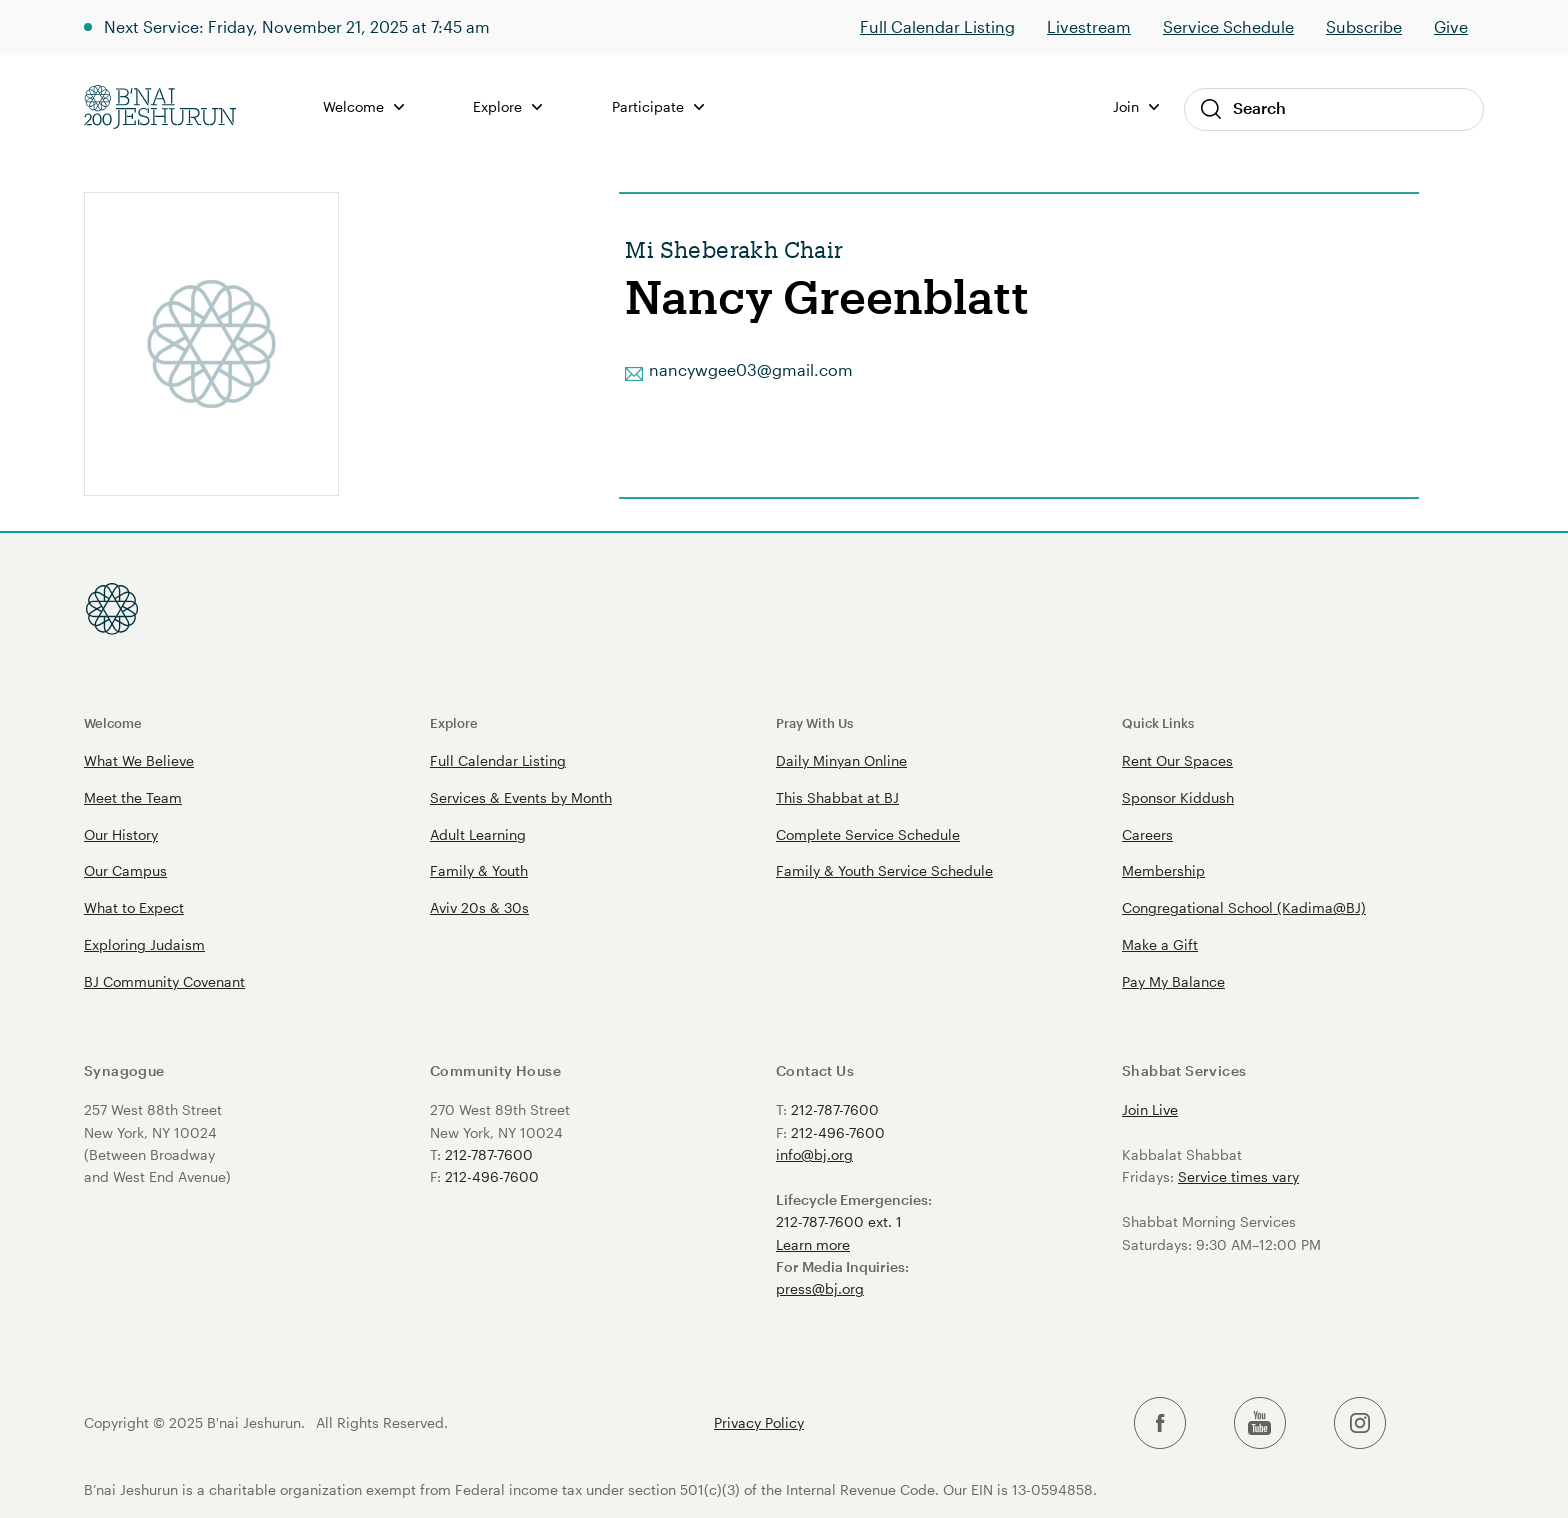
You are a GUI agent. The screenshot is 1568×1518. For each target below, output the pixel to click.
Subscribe (1364, 26)
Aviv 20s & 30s (479, 907)
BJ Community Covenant (164, 981)
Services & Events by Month (521, 797)
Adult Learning (478, 834)
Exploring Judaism (144, 944)
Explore (507, 106)
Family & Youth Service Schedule (884, 870)
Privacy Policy (759, 1423)
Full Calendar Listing (937, 26)
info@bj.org (814, 1154)
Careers (1147, 834)
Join (1136, 106)
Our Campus (125, 870)
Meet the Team (133, 797)
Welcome (363, 106)
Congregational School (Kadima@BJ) (1244, 907)
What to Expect (134, 907)
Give (1451, 26)
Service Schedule (1228, 26)
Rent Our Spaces (1177, 760)
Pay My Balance (1173, 981)
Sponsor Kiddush (1178, 797)
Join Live (1150, 1109)
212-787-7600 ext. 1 (839, 1221)
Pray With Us (814, 722)
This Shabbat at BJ (837, 797)
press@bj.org (820, 1288)
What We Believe (139, 760)
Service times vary (1238, 1176)
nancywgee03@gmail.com (751, 369)
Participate (658, 106)
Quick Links (1158, 722)
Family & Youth (479, 870)
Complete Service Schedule (868, 834)
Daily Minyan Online (841, 760)
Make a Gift (1160, 944)
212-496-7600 (492, 1176)
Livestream (1089, 26)
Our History (121, 834)
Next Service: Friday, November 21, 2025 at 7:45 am (297, 26)
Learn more (813, 1244)
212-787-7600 (489, 1154)
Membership (1163, 870)
